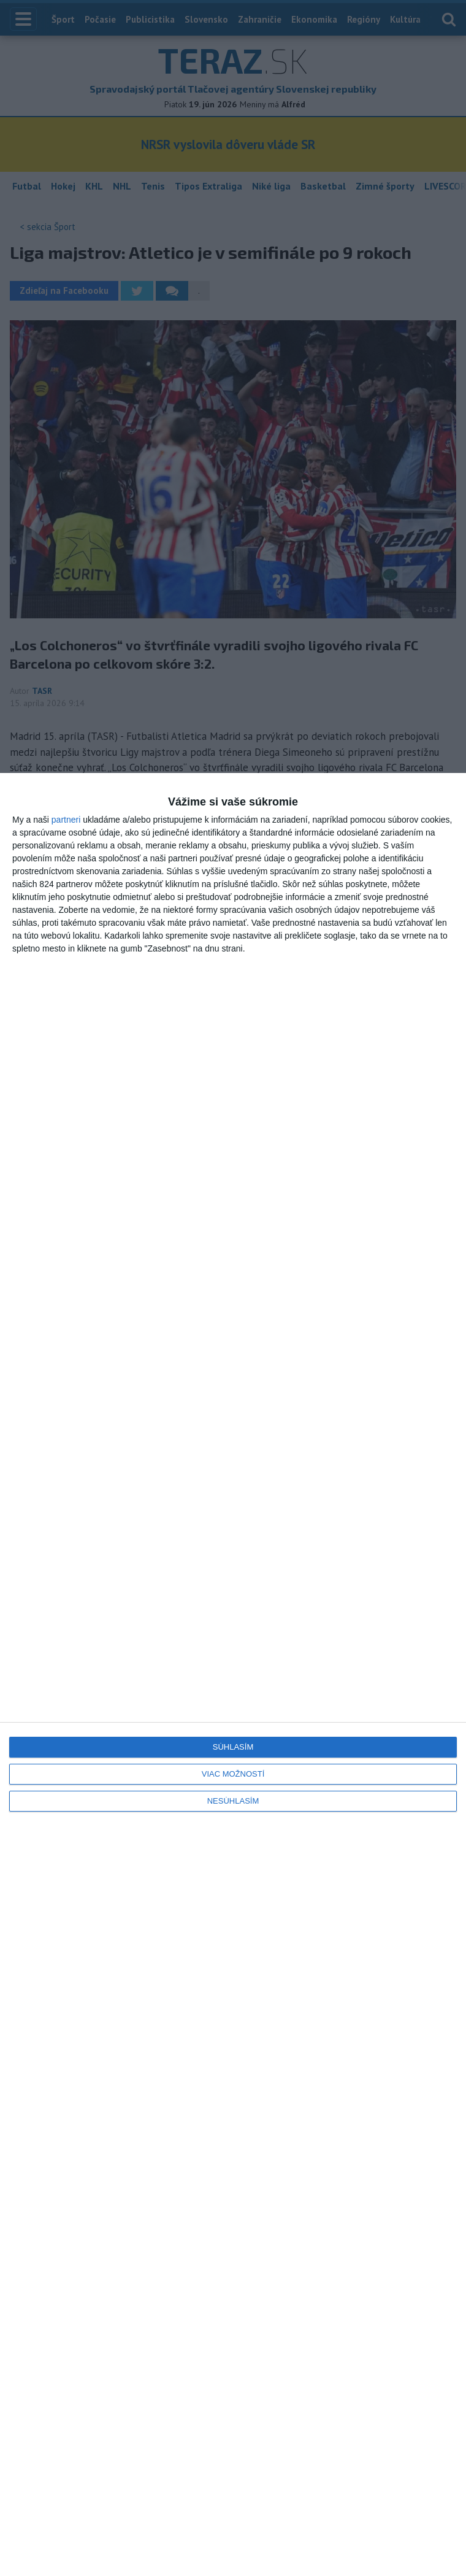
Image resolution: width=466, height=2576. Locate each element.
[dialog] (233, 1674)
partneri (66, 819)
